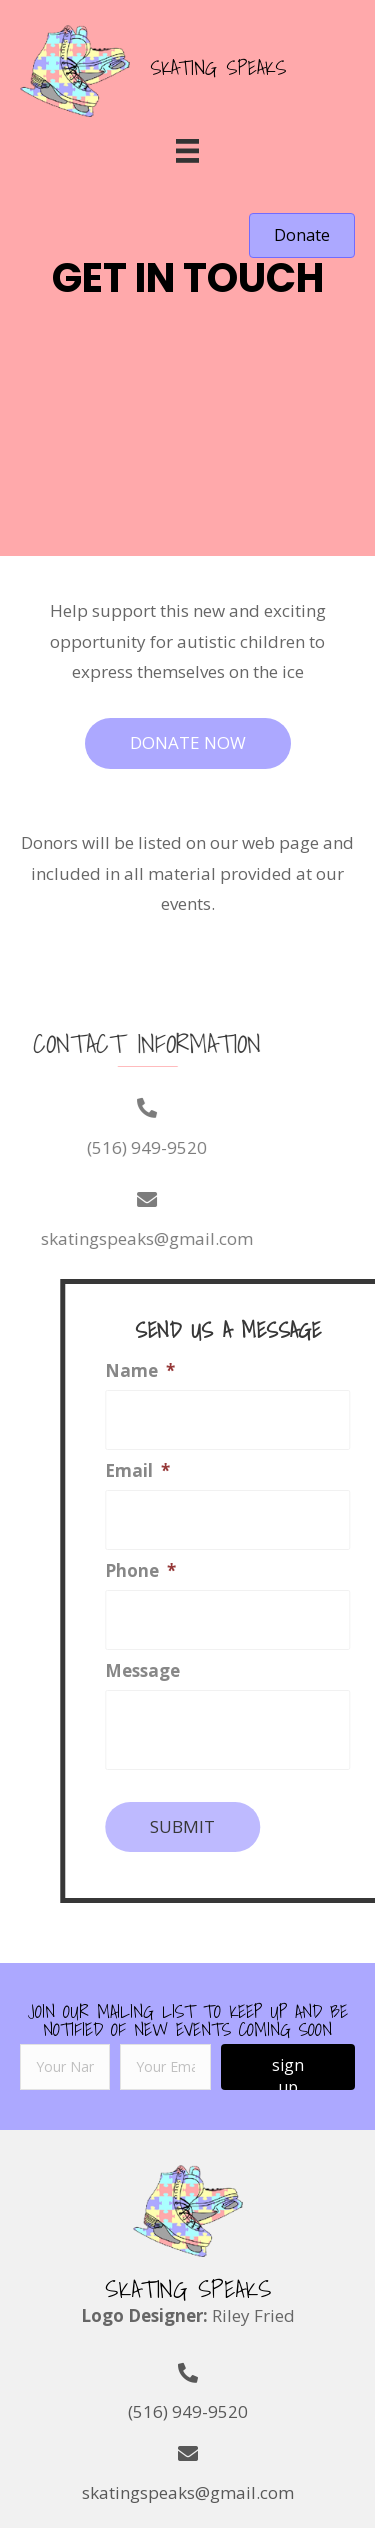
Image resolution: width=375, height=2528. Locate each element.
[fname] (65, 2067)
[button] (302, 235)
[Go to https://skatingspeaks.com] (167, 68)
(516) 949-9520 (96, 1147)
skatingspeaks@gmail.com (188, 2492)
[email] (165, 2067)
